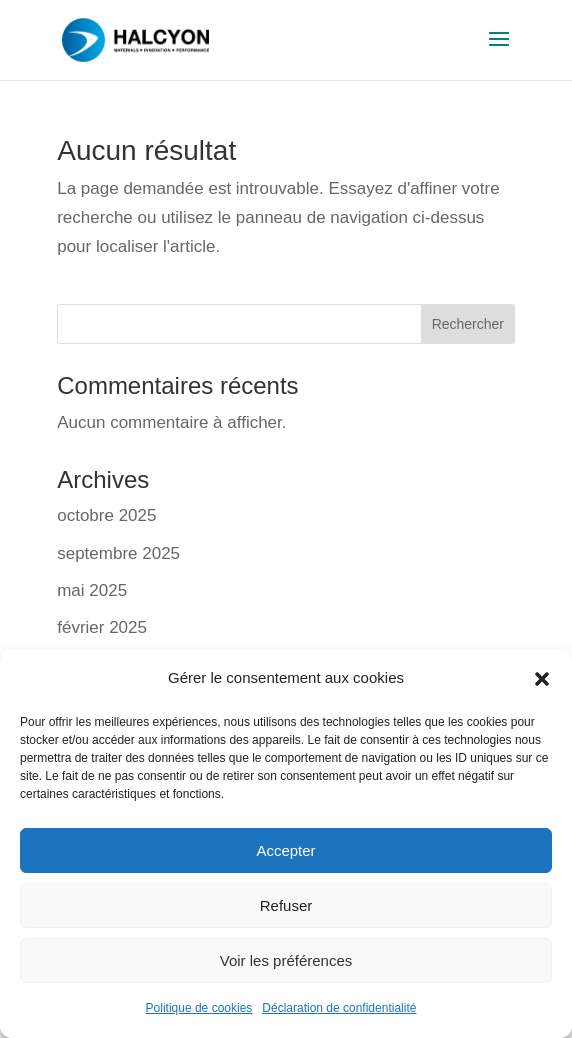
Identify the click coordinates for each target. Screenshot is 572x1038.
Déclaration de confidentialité (339, 1008)
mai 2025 (92, 590)
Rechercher (468, 324)
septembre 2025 (118, 553)
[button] (542, 679)
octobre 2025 (106, 515)
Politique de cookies (199, 1008)
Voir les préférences (286, 960)
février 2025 (102, 627)
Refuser (286, 905)
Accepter (285, 850)
